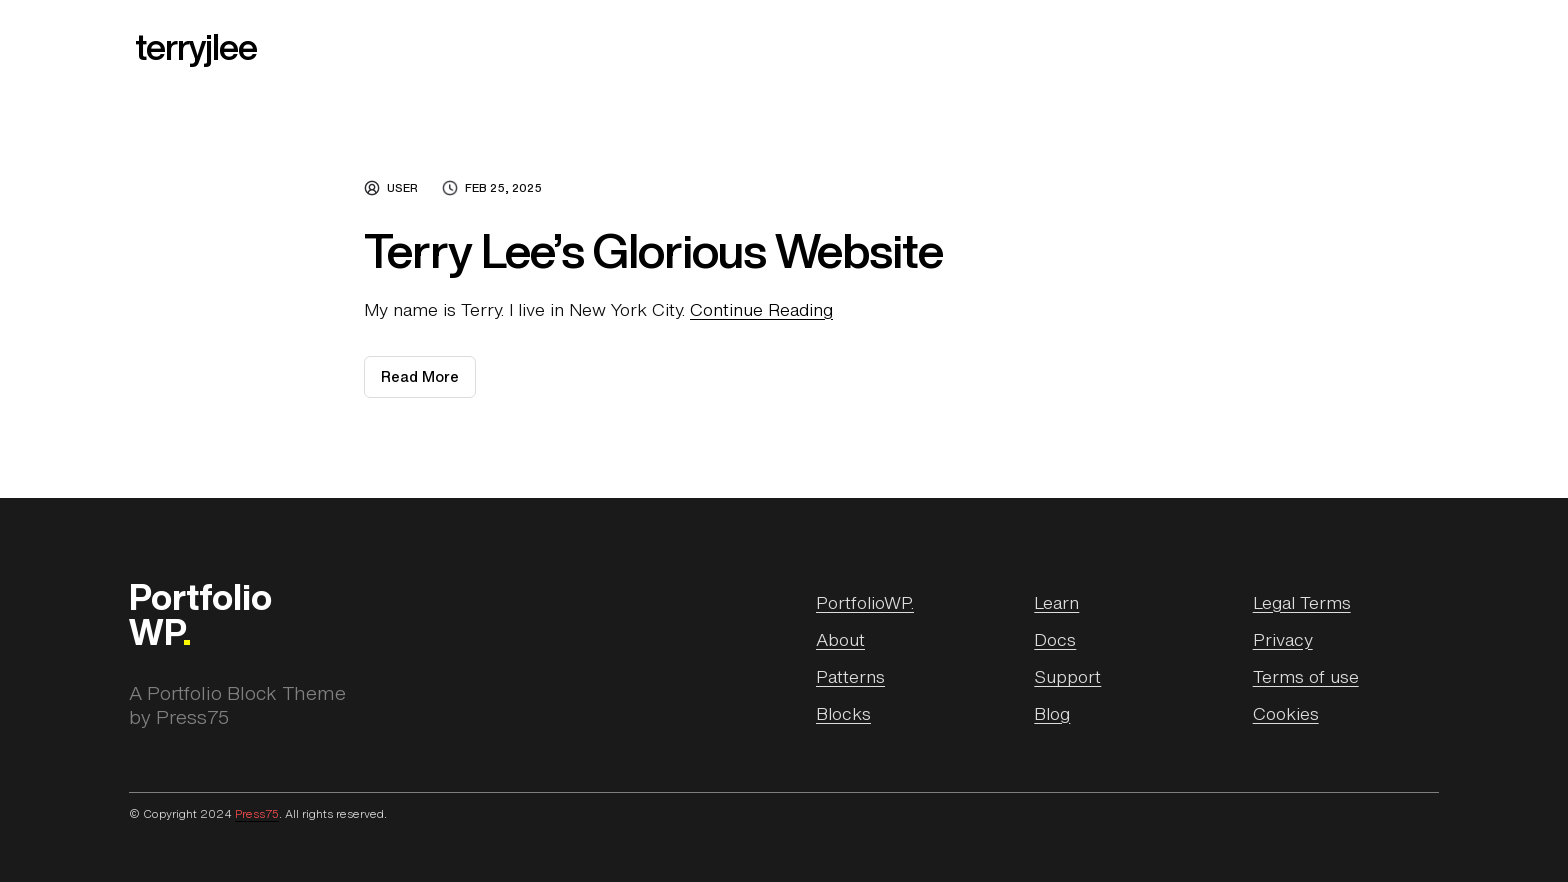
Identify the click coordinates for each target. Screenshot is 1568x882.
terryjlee (196, 47)
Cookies (1286, 713)
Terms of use (1306, 676)
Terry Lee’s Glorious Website (653, 251)
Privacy (1283, 639)
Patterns (850, 676)
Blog (1052, 713)
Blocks (843, 713)
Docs (1055, 639)
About (840, 639)
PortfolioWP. (865, 602)
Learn (1056, 602)
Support (1067, 676)
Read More (428, 382)
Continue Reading (761, 309)
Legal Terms (1302, 602)
